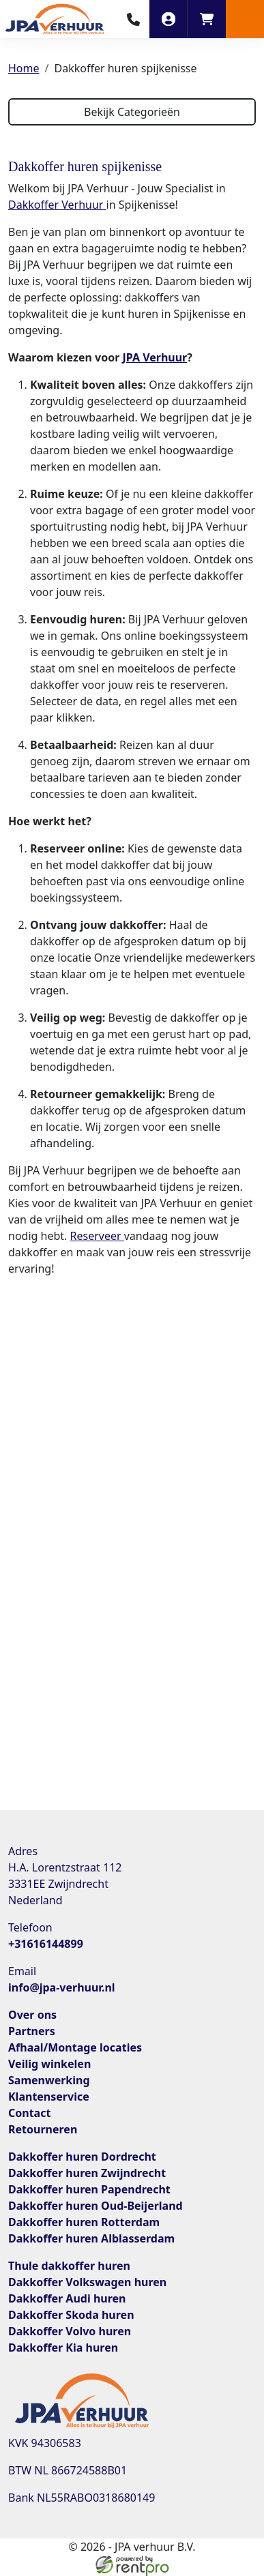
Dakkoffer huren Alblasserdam (91, 2238)
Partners (31, 2031)
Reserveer (97, 1235)
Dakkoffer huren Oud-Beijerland (95, 2205)
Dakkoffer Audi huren (67, 2298)
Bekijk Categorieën (132, 111)
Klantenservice (48, 2096)
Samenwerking (49, 2080)
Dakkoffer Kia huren (63, 2347)
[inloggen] (168, 19)
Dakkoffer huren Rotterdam (84, 2222)
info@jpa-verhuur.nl (61, 1987)
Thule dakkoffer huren (69, 2265)
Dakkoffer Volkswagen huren (87, 2282)
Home (24, 68)
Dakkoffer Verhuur (57, 204)
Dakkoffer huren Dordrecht (82, 2156)
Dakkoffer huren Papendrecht (89, 2189)
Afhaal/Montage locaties (75, 2047)
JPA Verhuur (154, 357)
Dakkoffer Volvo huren (69, 2331)
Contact (29, 2112)
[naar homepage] (54, 19)
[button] (245, 19)
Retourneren (42, 2129)
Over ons (32, 2014)
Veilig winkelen (49, 2063)
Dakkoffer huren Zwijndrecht (87, 2172)
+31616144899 (45, 1943)
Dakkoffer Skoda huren (71, 2314)
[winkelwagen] (207, 19)
